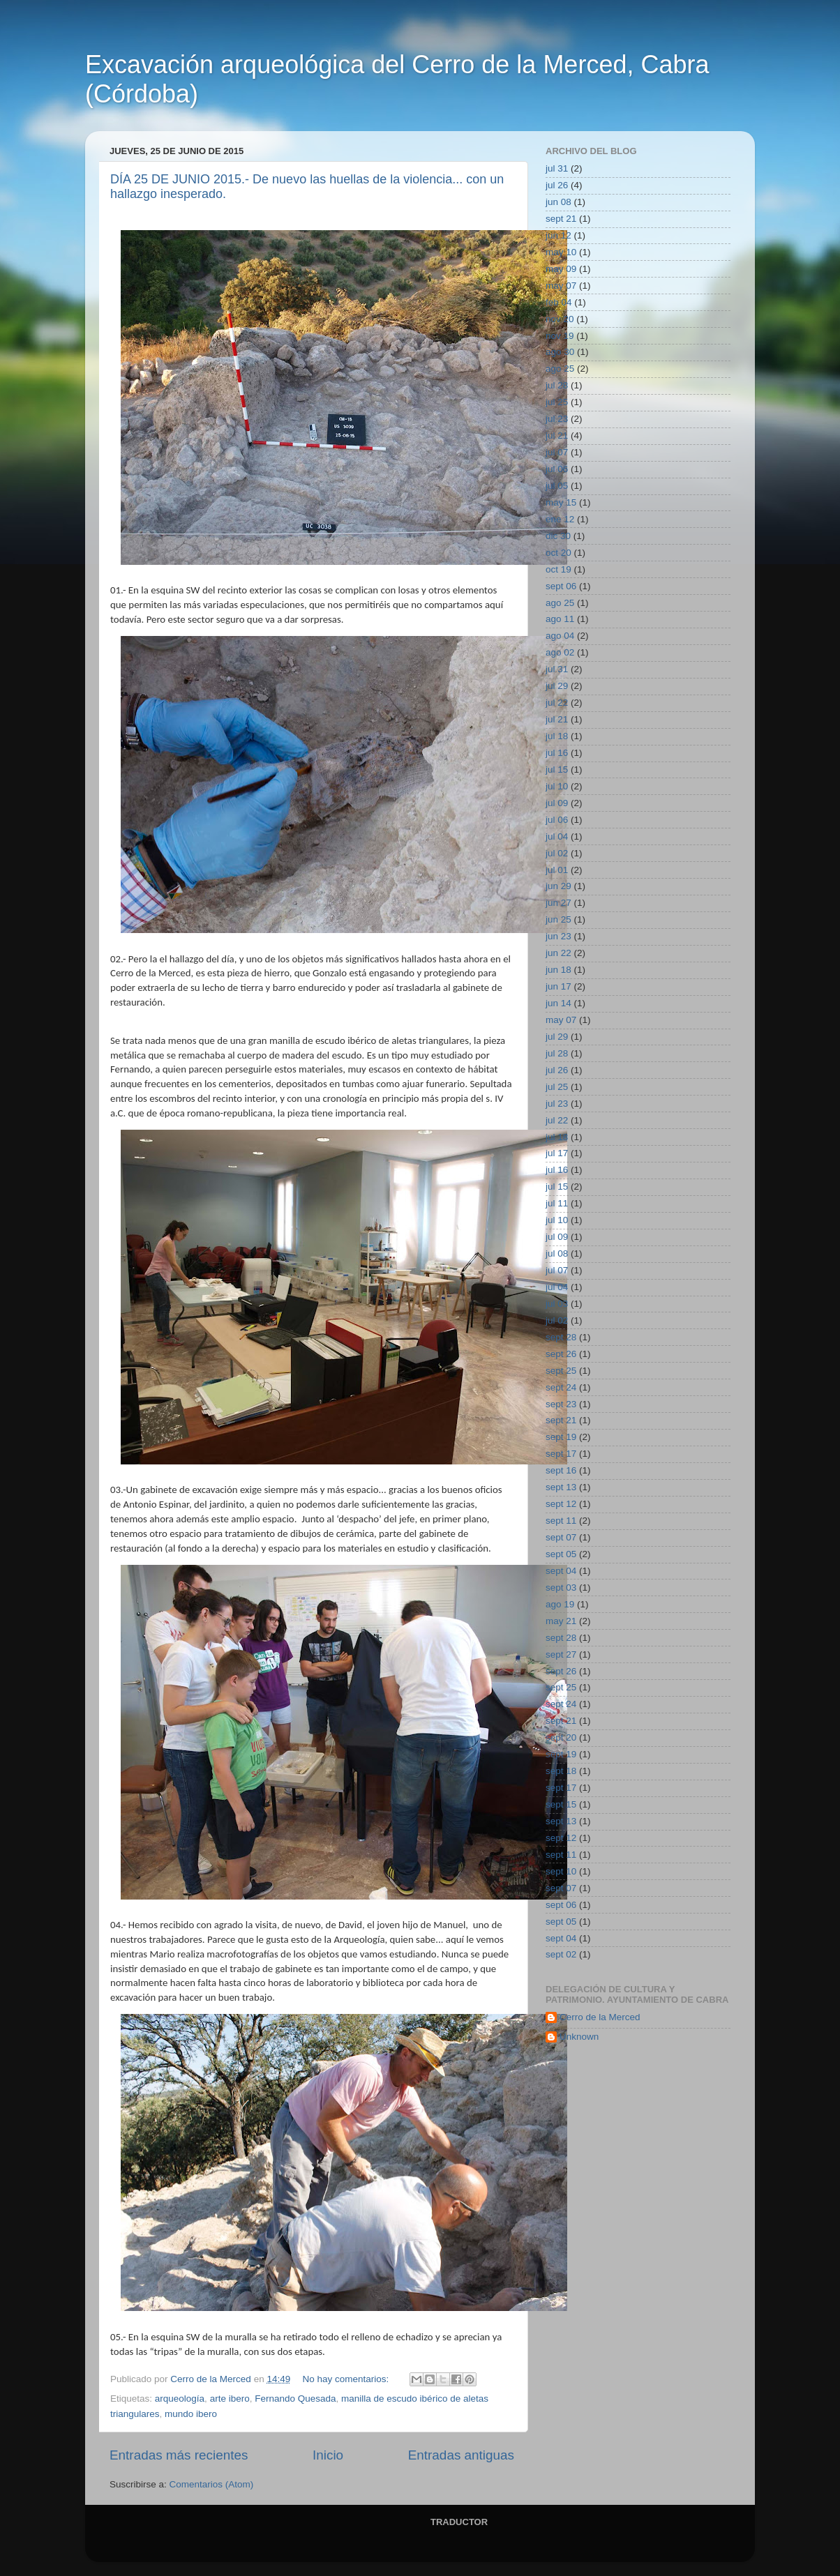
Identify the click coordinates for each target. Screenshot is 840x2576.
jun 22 (558, 953)
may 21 (561, 1621)
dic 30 (558, 536)
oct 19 (558, 569)
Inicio (328, 2455)
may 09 (561, 269)
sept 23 (561, 1404)
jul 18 (557, 736)
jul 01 (557, 870)
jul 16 (557, 753)
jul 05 (557, 485)
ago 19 (560, 1604)
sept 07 (561, 1537)
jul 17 (557, 1153)
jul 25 (557, 402)
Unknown (579, 2036)
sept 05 (561, 1554)
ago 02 (560, 652)
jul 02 (557, 853)
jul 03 (557, 1303)
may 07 (561, 285)
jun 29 (558, 886)
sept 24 (561, 1387)
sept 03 (561, 1587)
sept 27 (561, 1654)
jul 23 (557, 419)
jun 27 (558, 902)
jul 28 (557, 385)
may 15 (561, 502)
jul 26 (557, 185)
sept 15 (561, 1804)
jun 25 (558, 919)
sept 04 (561, 1571)
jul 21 (557, 435)
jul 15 (557, 769)
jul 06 (557, 469)
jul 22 (557, 702)
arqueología (179, 2398)
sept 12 (561, 1504)
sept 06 (561, 586)
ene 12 (560, 519)
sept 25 (561, 1370)
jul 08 (557, 1253)
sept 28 (561, 1337)
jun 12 (558, 235)
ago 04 (560, 635)
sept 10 (561, 1871)
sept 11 (561, 1520)
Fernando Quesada (295, 2398)
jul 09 (557, 803)
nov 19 (560, 336)
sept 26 (561, 1354)
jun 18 (558, 969)
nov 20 (560, 319)
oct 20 (558, 552)
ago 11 (560, 619)
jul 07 (557, 452)
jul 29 (557, 686)
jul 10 (557, 786)
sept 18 (561, 1771)
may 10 (561, 252)
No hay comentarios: (346, 2379)
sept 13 (561, 1487)
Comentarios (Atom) (212, 2484)
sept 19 (561, 1437)
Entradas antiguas (461, 2455)
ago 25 (560, 368)
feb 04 (559, 302)
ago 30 (560, 352)
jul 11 (557, 1203)
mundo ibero (191, 2414)
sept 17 (561, 1453)
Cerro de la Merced (600, 2017)
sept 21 (561, 218)
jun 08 (558, 202)
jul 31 (557, 168)
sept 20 (561, 1737)
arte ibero (230, 2398)
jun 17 (558, 986)
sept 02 (561, 1954)
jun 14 (558, 1003)
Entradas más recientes (179, 2455)
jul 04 (557, 836)
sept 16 (561, 1470)
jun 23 (558, 936)
